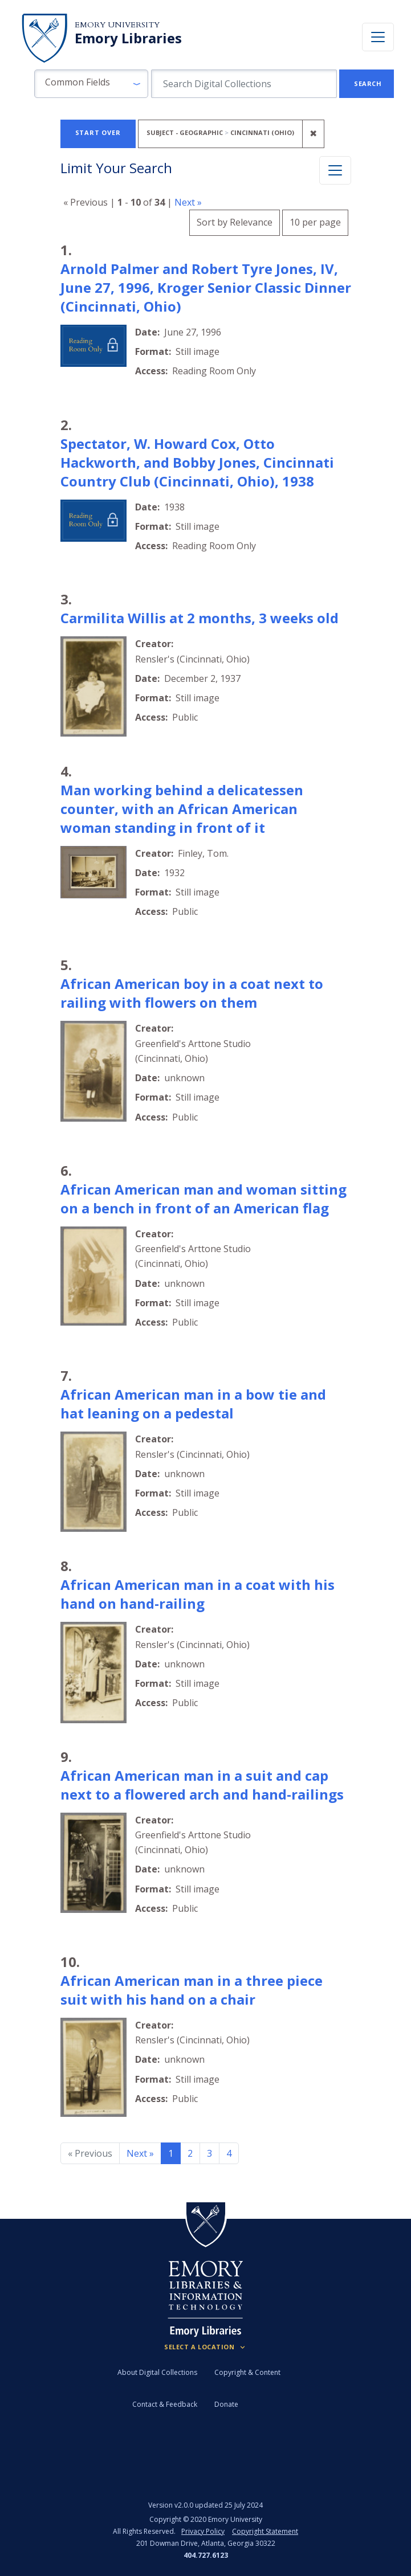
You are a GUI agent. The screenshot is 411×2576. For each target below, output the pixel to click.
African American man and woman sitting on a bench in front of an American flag (203, 1198)
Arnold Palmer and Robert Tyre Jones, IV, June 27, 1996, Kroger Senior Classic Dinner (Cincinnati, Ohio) (205, 287)
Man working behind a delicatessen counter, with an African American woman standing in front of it (181, 808)
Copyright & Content (247, 2372)
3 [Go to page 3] (209, 2153)
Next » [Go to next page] (140, 2153)
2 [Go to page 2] (190, 2153)
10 (315, 220)
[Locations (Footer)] (205, 2347)
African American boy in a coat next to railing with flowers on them (191, 993)
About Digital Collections (157, 2372)
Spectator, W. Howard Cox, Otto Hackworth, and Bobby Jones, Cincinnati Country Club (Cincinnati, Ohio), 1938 (197, 462)
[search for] (244, 83)
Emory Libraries (128, 38)
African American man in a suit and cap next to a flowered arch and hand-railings (202, 1785)
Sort (234, 222)
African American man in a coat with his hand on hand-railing (197, 1594)
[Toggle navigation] (378, 37)
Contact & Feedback (164, 2404)
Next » (188, 202)
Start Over (98, 132)
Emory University (117, 24)
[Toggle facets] (335, 170)
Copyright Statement (265, 2531)
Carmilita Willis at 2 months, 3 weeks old (199, 617)
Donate (226, 2404)
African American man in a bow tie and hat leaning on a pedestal (193, 1403)
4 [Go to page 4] (228, 2153)
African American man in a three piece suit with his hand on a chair (191, 1990)
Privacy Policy (203, 2531)
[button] (91, 83)
